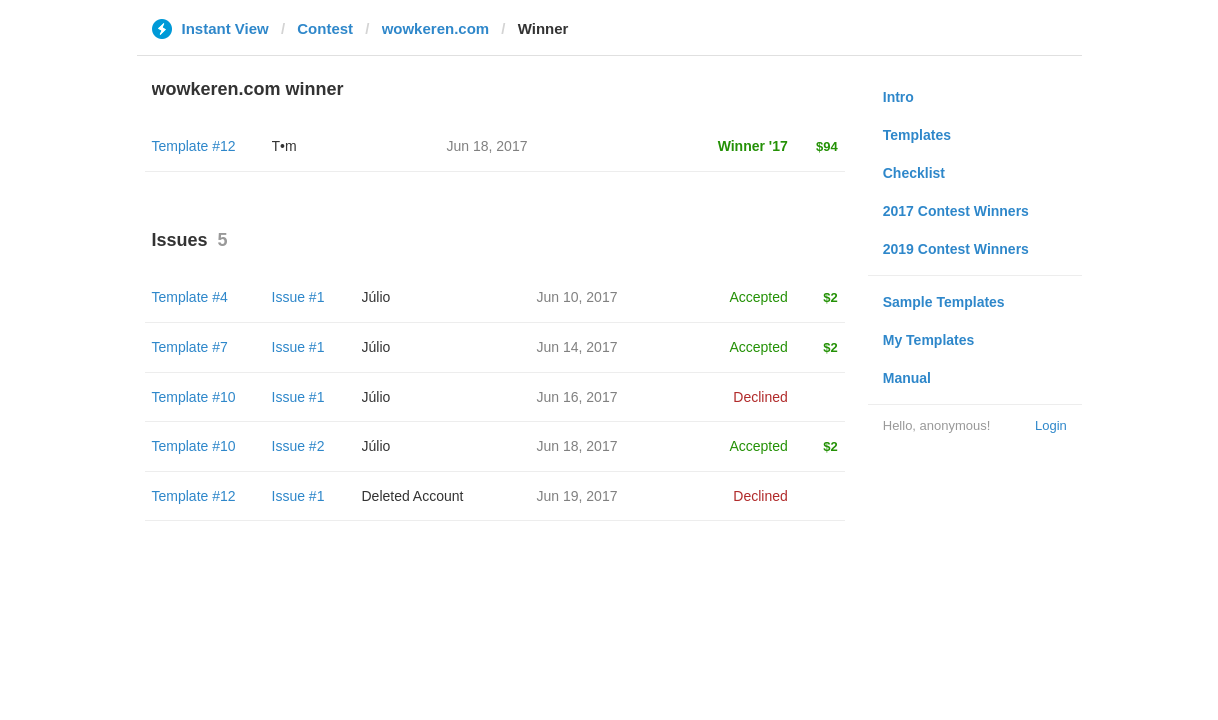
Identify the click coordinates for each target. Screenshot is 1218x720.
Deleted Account (413, 496)
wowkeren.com (436, 28)
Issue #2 (298, 446)
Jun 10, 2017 (577, 297)
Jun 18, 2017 (577, 446)
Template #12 (194, 146)
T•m (284, 146)
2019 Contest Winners (956, 249)
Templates (917, 135)
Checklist (914, 173)
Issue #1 (298, 297)
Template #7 (190, 347)
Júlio (376, 297)
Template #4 (190, 297)
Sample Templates (944, 302)
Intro (898, 97)
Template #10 (194, 397)
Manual (907, 378)
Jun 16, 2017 (577, 397)
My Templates (929, 340)
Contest (325, 28)
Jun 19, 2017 (577, 496)
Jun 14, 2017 (577, 347)
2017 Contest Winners (956, 211)
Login (1051, 425)
